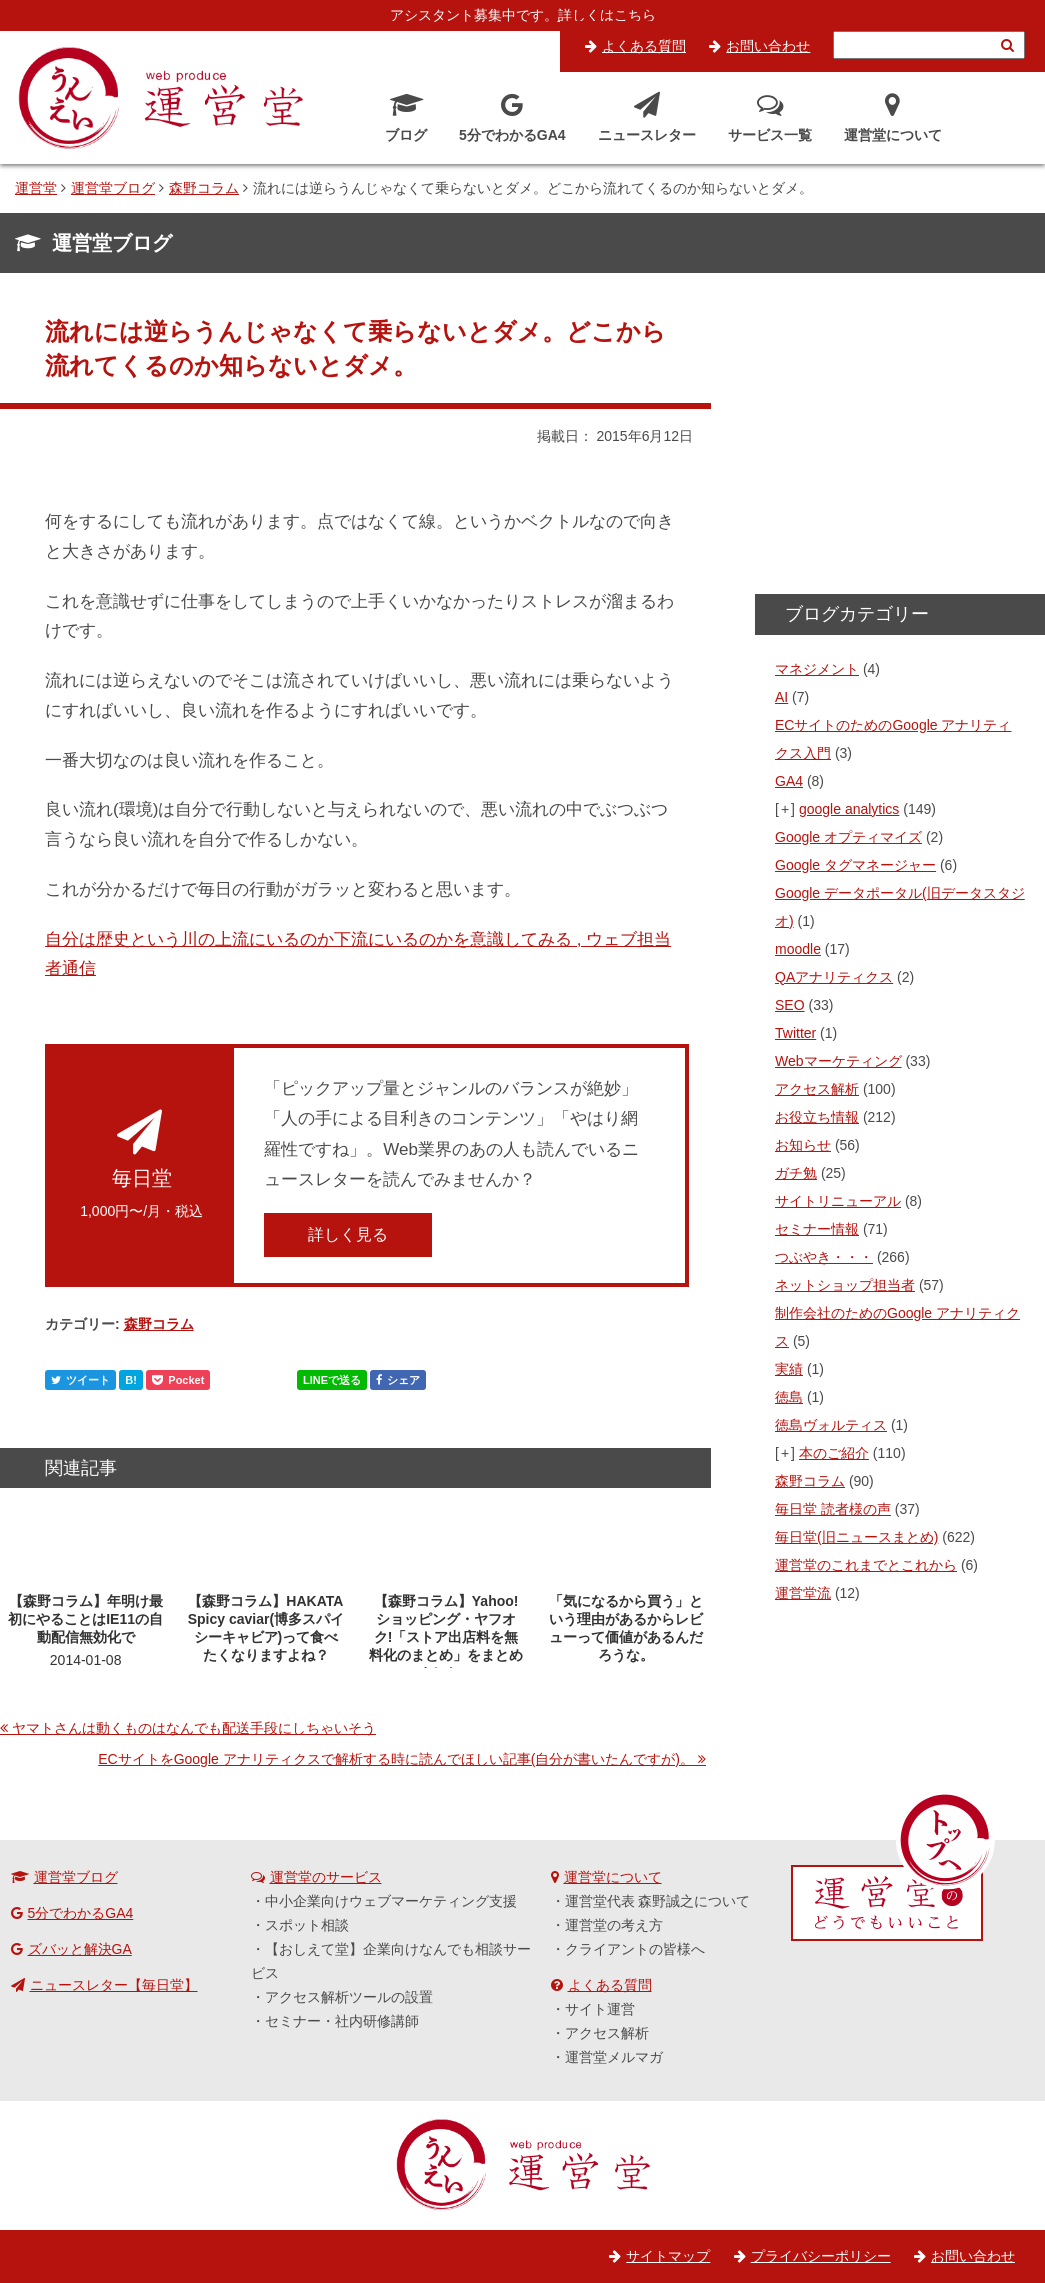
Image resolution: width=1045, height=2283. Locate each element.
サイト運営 (600, 2009)
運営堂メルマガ (614, 2057)
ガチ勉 (796, 1173)
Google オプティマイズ (848, 837)
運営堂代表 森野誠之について (658, 1901)
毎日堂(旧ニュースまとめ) (856, 1537)
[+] (786, 809)
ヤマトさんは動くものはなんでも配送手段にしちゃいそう (194, 1728)
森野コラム (159, 1324)
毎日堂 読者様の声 (833, 1509)
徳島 (789, 1397)
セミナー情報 (817, 1229)
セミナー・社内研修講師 (342, 2021)
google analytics (849, 809)
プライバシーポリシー (821, 2256)
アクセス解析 (817, 1089)
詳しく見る (348, 1234)
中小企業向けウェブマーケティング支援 (391, 1901)
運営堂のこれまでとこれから (866, 1565)
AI (781, 697)
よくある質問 (644, 46)
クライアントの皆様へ (635, 1949)
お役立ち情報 (817, 1117)
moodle (798, 949)
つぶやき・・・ (824, 1257)
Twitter (795, 1033)
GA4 (789, 781)
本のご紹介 (834, 1453)
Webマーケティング (838, 1061)
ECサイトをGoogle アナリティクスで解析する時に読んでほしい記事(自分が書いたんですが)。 (396, 1759)
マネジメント (817, 669)
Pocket (178, 1380)
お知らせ (803, 1145)
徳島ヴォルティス (831, 1425)
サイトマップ (668, 2256)
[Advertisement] (900, 440)
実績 (789, 1369)
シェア (398, 1380)
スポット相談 (307, 1925)
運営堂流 (803, 1593)
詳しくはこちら (607, 15)
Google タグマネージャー (855, 865)
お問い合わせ (768, 46)
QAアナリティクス (834, 977)
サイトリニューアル (838, 1201)
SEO (790, 1005)
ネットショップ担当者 (845, 1285)
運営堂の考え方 (614, 1925)
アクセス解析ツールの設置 (349, 1997)
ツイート (80, 1380)
